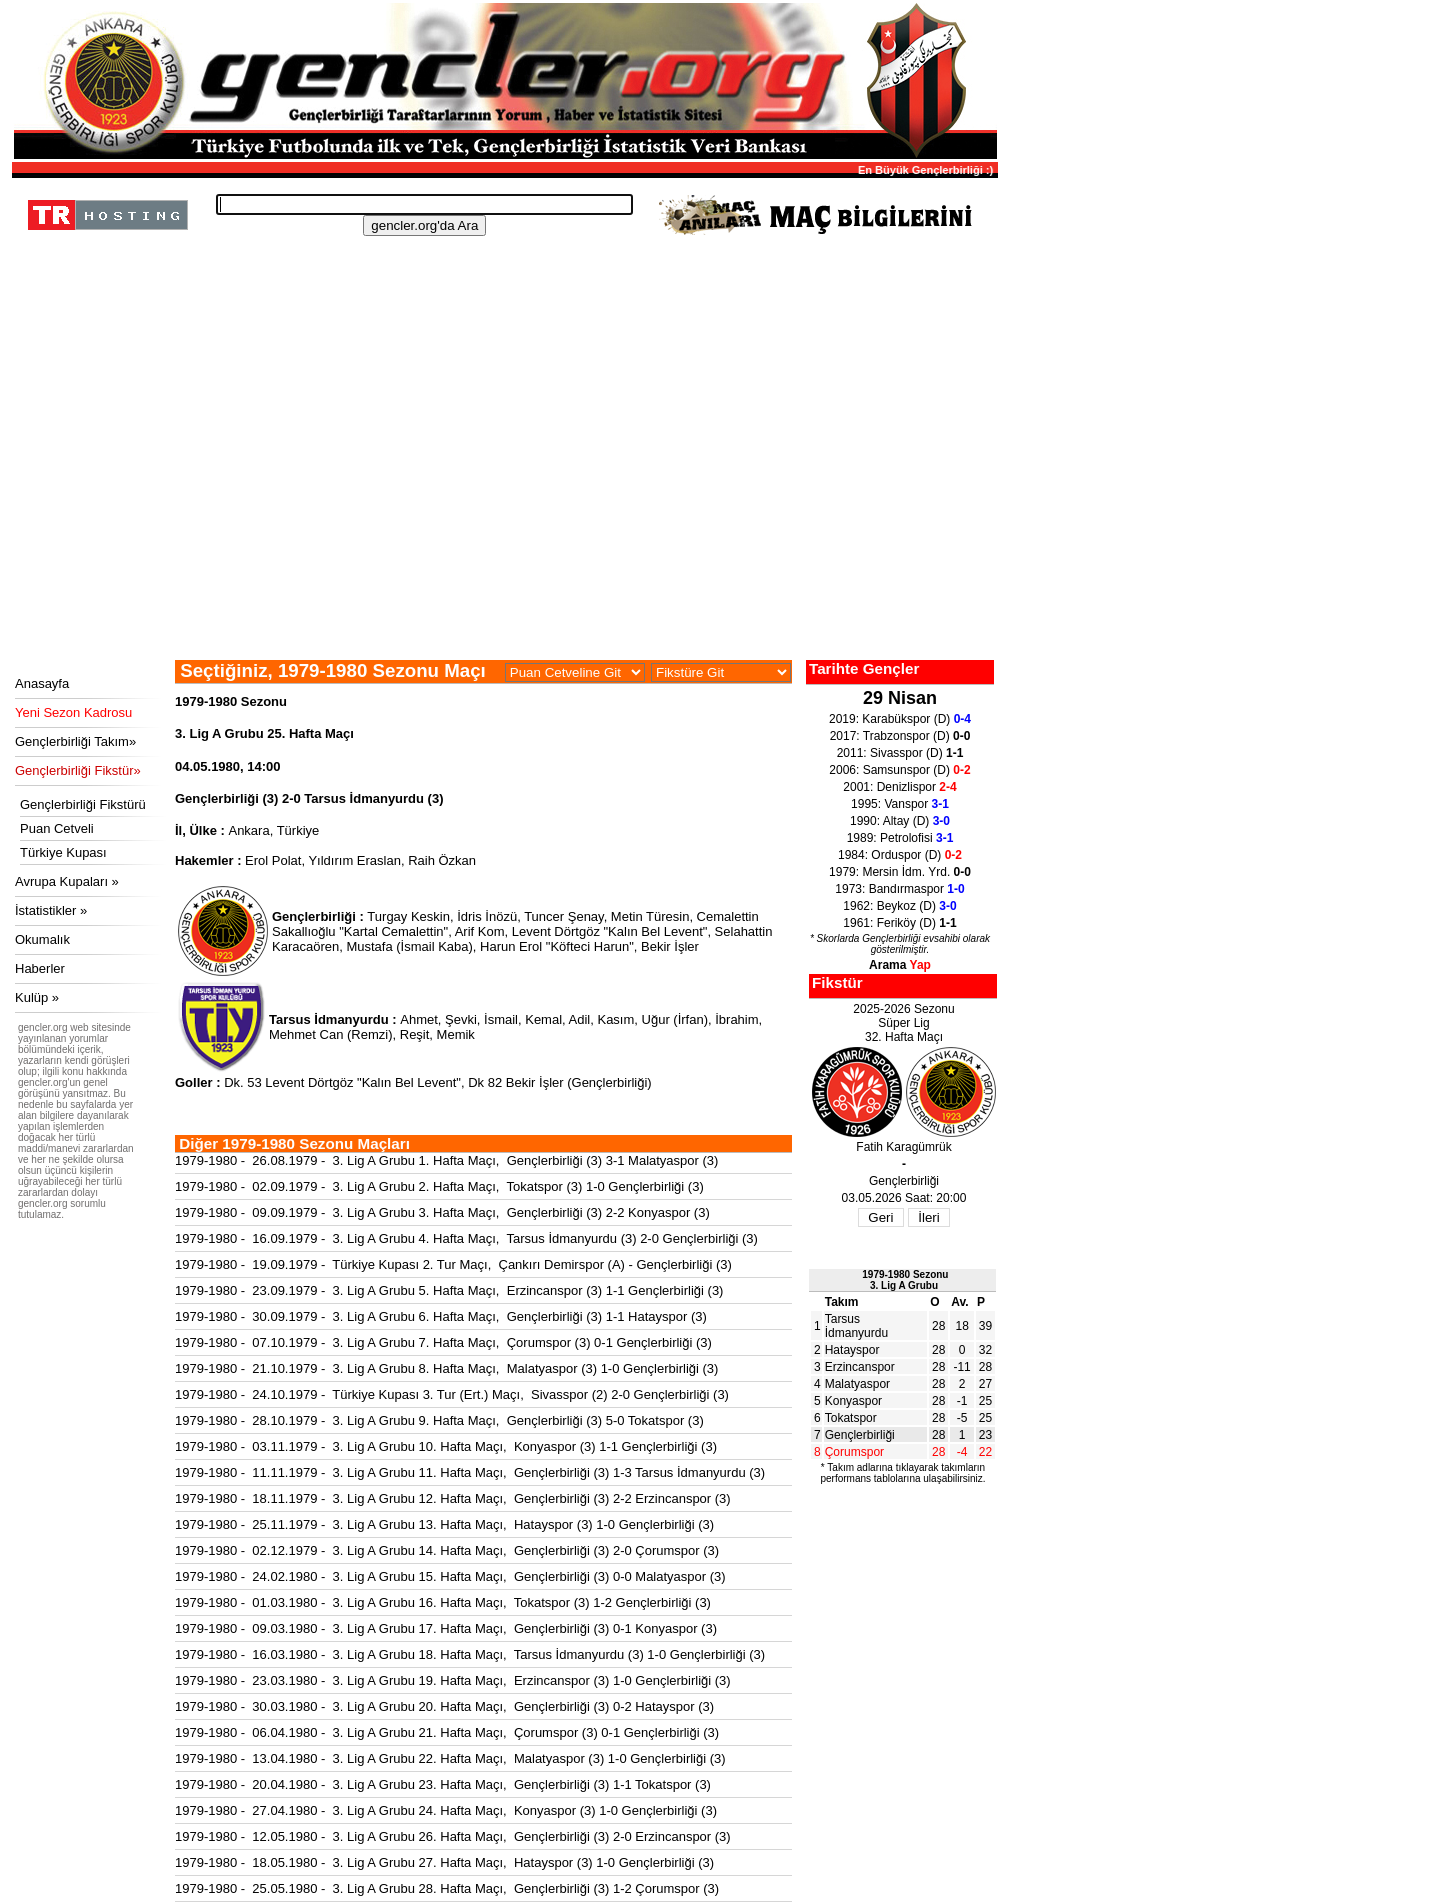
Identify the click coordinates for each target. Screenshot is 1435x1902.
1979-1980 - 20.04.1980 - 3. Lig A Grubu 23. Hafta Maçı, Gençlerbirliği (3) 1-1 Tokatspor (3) (443, 1784)
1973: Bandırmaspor (899, 889)
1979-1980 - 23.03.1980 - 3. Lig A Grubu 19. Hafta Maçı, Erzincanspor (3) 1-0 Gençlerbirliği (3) (453, 1680)
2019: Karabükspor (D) (900, 719)
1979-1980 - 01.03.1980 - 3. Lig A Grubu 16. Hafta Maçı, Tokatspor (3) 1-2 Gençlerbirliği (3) (443, 1602)
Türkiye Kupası (63, 852)
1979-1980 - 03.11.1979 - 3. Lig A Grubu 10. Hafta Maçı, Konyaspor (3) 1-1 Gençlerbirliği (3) (446, 1446)
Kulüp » (37, 997)
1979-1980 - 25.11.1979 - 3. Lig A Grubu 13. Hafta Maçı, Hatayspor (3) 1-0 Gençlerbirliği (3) (444, 1524)
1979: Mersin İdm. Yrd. (900, 872)
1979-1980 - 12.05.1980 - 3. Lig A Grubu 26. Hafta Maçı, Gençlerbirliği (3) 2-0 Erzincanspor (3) (453, 1836)
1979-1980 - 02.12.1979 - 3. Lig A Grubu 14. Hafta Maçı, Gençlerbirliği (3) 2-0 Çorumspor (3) (447, 1550)
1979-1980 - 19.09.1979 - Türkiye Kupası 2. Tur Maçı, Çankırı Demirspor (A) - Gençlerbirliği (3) (453, 1264)
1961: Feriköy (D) (899, 923)
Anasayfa (42, 683)
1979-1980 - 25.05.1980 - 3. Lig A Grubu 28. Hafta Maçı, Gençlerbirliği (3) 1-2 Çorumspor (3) (447, 1888)
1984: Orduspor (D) (900, 855)
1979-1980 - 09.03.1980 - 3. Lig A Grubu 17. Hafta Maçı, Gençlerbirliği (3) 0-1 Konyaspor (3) (446, 1628)
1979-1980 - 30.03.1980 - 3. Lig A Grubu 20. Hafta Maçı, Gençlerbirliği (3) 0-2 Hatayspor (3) (444, 1706)
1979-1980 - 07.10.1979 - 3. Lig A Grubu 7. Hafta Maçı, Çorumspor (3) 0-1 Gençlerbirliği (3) (443, 1342)
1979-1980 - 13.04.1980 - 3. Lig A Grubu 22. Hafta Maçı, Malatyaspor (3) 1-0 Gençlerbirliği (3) (450, 1758)
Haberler (40, 968)
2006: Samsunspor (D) (899, 770)
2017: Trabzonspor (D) (900, 736)
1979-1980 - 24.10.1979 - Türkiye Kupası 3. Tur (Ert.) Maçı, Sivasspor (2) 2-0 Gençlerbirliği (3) (452, 1394)
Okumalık (42, 939)
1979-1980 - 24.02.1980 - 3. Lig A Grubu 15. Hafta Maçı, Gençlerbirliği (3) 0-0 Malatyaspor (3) (450, 1576)
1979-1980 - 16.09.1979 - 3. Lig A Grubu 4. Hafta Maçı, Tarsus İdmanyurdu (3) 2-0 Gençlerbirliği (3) (466, 1238)
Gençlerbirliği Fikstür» (78, 770)
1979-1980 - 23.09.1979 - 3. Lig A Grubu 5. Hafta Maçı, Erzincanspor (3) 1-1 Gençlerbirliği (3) (449, 1290)
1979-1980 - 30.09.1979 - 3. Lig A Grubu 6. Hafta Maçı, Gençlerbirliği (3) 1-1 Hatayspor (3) (441, 1316)
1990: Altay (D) (900, 821)
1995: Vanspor (900, 804)
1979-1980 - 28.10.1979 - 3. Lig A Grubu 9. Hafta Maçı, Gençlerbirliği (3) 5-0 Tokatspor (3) (439, 1420)
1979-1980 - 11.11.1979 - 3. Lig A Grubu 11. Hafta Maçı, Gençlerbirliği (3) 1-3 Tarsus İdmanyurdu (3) (470, 1472)
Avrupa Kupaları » (67, 881)
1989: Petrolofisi (900, 838)
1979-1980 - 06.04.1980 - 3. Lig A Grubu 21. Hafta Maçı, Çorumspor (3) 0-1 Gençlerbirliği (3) (447, 1732)
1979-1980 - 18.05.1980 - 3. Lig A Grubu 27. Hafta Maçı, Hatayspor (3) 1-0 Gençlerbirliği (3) (444, 1862)
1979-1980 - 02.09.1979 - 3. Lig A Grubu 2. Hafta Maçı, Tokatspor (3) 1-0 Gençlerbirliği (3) (439, 1186)
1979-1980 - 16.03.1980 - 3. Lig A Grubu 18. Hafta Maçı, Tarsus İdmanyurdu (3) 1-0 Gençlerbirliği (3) (470, 1654)
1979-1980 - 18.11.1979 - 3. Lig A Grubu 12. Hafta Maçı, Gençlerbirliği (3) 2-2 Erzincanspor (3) (453, 1498)
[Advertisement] (502, 510)
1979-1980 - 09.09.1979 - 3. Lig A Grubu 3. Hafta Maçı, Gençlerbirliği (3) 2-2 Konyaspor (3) (442, 1212)
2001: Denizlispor (899, 787)
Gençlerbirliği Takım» (75, 741)
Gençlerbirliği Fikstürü (83, 804)
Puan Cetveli (57, 828)
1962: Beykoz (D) (899, 906)
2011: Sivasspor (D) (900, 753)
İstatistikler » (51, 910)
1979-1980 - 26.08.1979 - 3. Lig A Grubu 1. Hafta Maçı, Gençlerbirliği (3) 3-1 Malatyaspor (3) (446, 1160)
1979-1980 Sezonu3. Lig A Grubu (905, 1280)
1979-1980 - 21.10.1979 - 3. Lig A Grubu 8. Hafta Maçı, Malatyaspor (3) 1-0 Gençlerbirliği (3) (446, 1368)
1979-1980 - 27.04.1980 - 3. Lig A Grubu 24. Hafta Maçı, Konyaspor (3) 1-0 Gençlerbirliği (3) (446, 1810)
